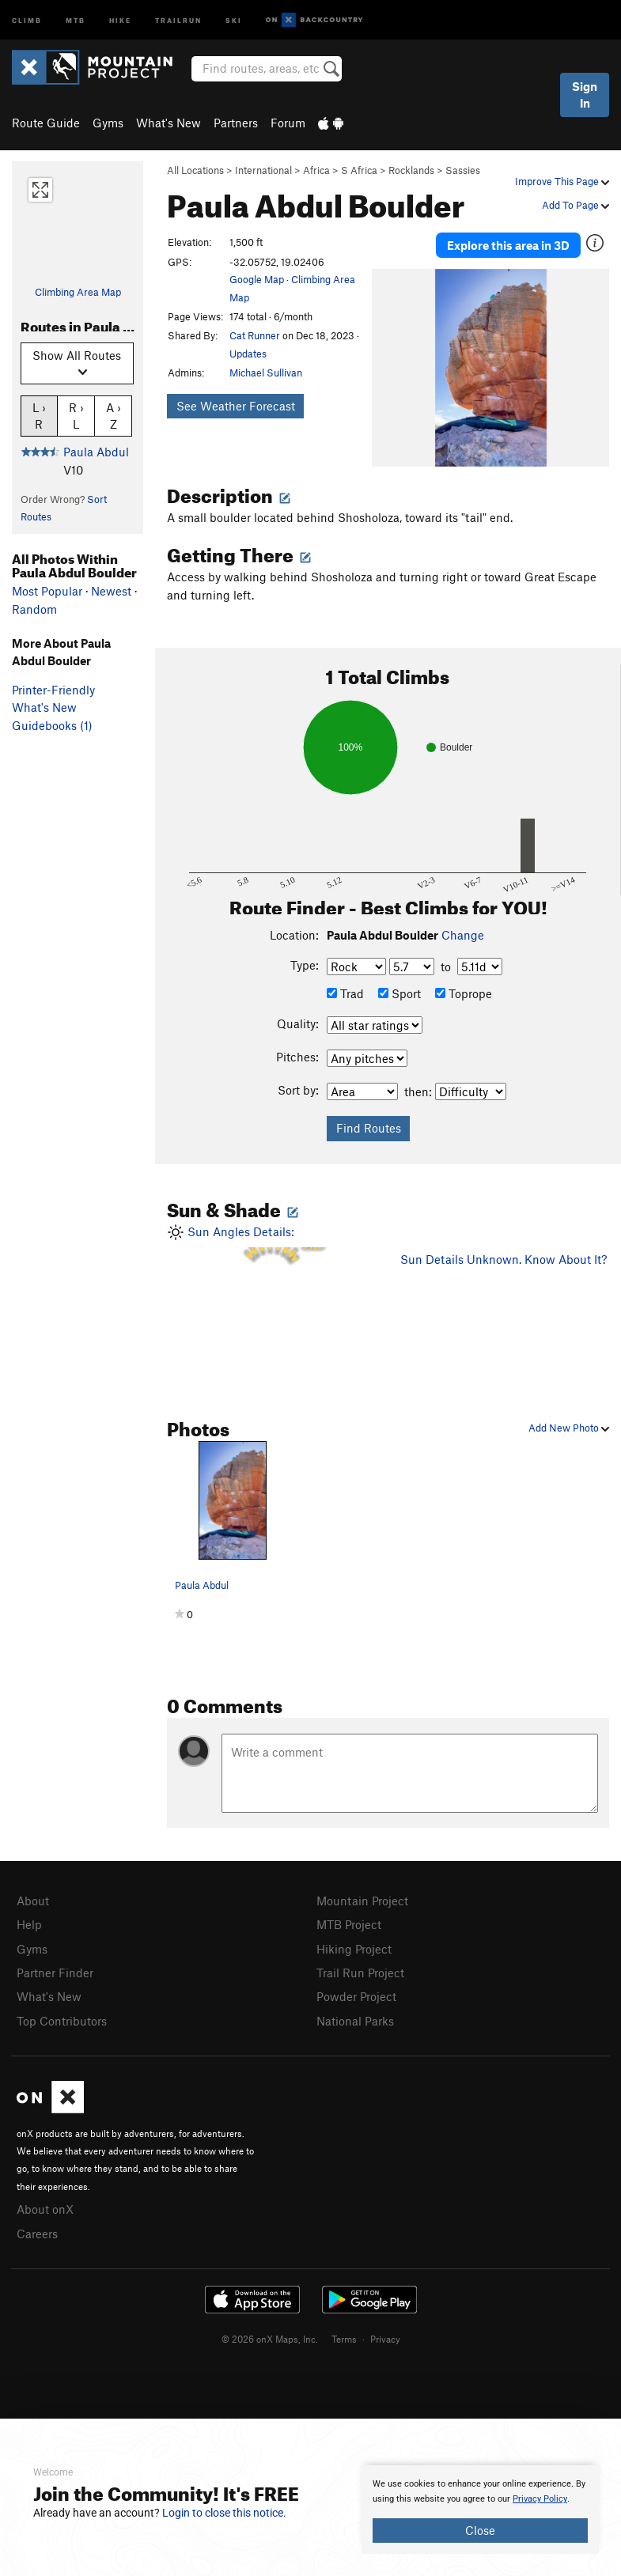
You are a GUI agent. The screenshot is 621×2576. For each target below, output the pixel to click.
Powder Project (356, 1990)
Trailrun (178, 19)
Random (34, 609)
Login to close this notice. (224, 2512)
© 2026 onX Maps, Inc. (270, 2328)
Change (462, 932)
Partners (236, 122)
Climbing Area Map (78, 292)
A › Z (113, 415)
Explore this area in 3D (508, 243)
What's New (168, 122)
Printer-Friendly (53, 690)
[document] (480, 2509)
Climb (27, 19)
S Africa (359, 170)
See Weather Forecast (235, 406)
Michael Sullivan (265, 372)
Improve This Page (562, 181)
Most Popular (47, 591)
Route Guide (46, 122)
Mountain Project (362, 1897)
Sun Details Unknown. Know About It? (503, 1256)
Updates (248, 353)
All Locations (195, 170)
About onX (45, 2200)
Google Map (256, 279)
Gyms (108, 122)
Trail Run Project (360, 1967)
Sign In (584, 94)
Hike (120, 19)
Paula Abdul (96, 451)
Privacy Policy (540, 2499)
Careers (37, 2223)
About (33, 1897)
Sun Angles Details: (271, 1284)
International (263, 170)
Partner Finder (55, 1967)
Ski (233, 19)
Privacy (385, 2328)
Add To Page (575, 205)
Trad (345, 990)
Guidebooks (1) (52, 725)
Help (29, 1920)
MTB (75, 19)
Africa (316, 170)
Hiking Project (354, 1944)
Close (480, 2530)
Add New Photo (568, 1424)
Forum (288, 122)
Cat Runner (254, 335)
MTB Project (348, 1920)
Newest (111, 591)
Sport (399, 990)
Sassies (462, 170)
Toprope (463, 990)
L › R (39, 415)
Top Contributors (62, 2014)
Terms (344, 2328)
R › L (76, 415)
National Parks (355, 2014)
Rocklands (411, 170)
